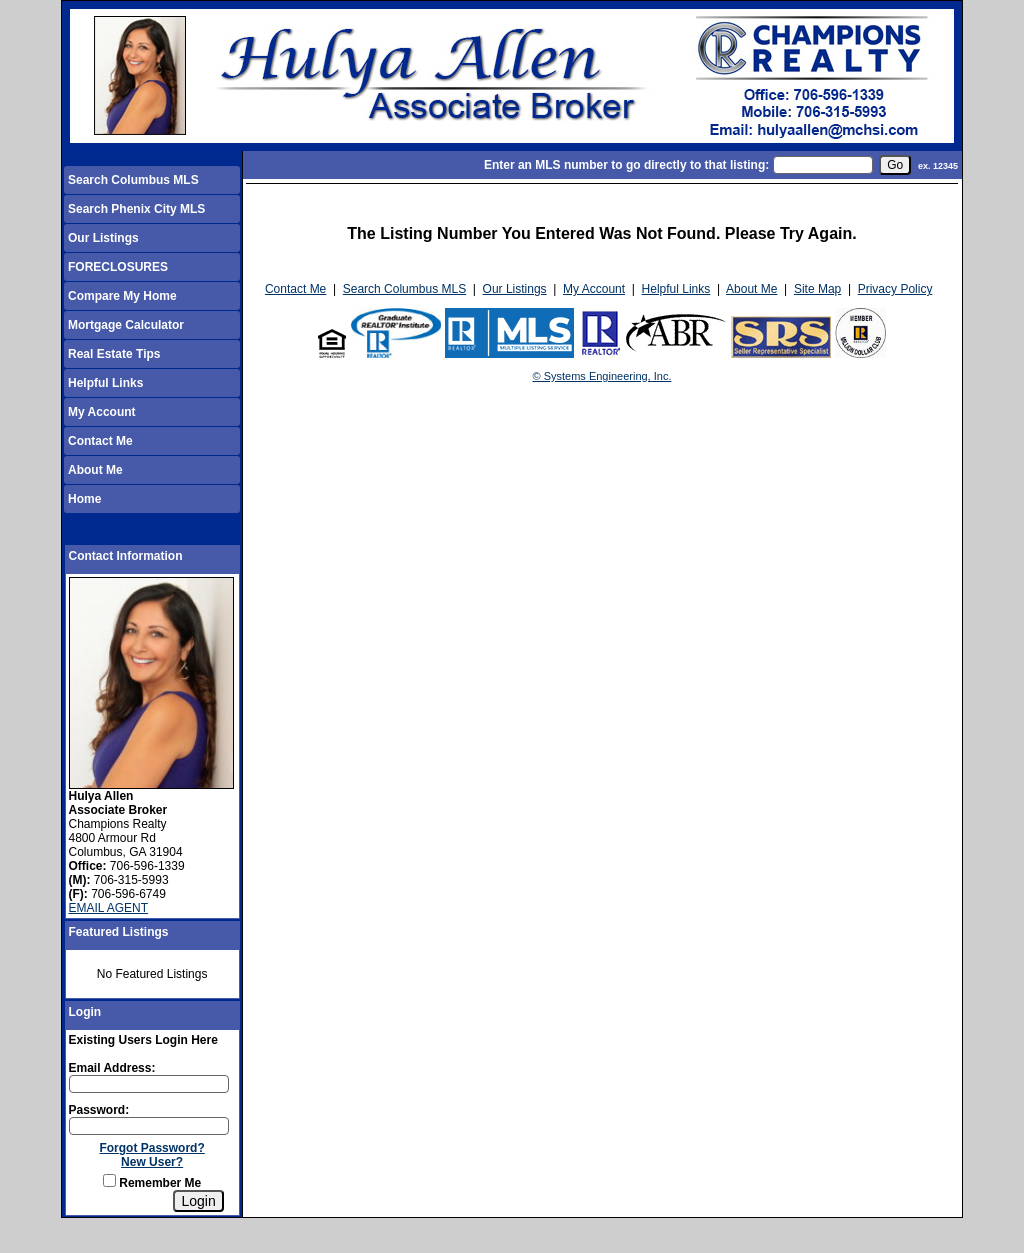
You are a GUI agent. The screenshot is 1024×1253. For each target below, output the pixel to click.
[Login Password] (149, 1126)
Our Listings (103, 238)
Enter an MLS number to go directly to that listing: (626, 165)
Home (84, 499)
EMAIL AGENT (109, 908)
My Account (102, 412)
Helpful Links (105, 383)
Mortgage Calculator (126, 325)
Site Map (817, 289)
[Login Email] (149, 1084)
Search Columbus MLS (133, 180)
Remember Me (152, 1183)
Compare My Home (122, 296)
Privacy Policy (895, 289)
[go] (895, 165)
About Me (95, 470)
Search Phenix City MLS (136, 209)
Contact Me (100, 441)
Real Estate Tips (114, 354)
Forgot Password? (151, 1148)
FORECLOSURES (118, 267)
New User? (152, 1162)
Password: (99, 1110)
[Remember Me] (109, 1180)
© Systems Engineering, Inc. (602, 376)
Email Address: (112, 1068)
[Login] (198, 1201)
